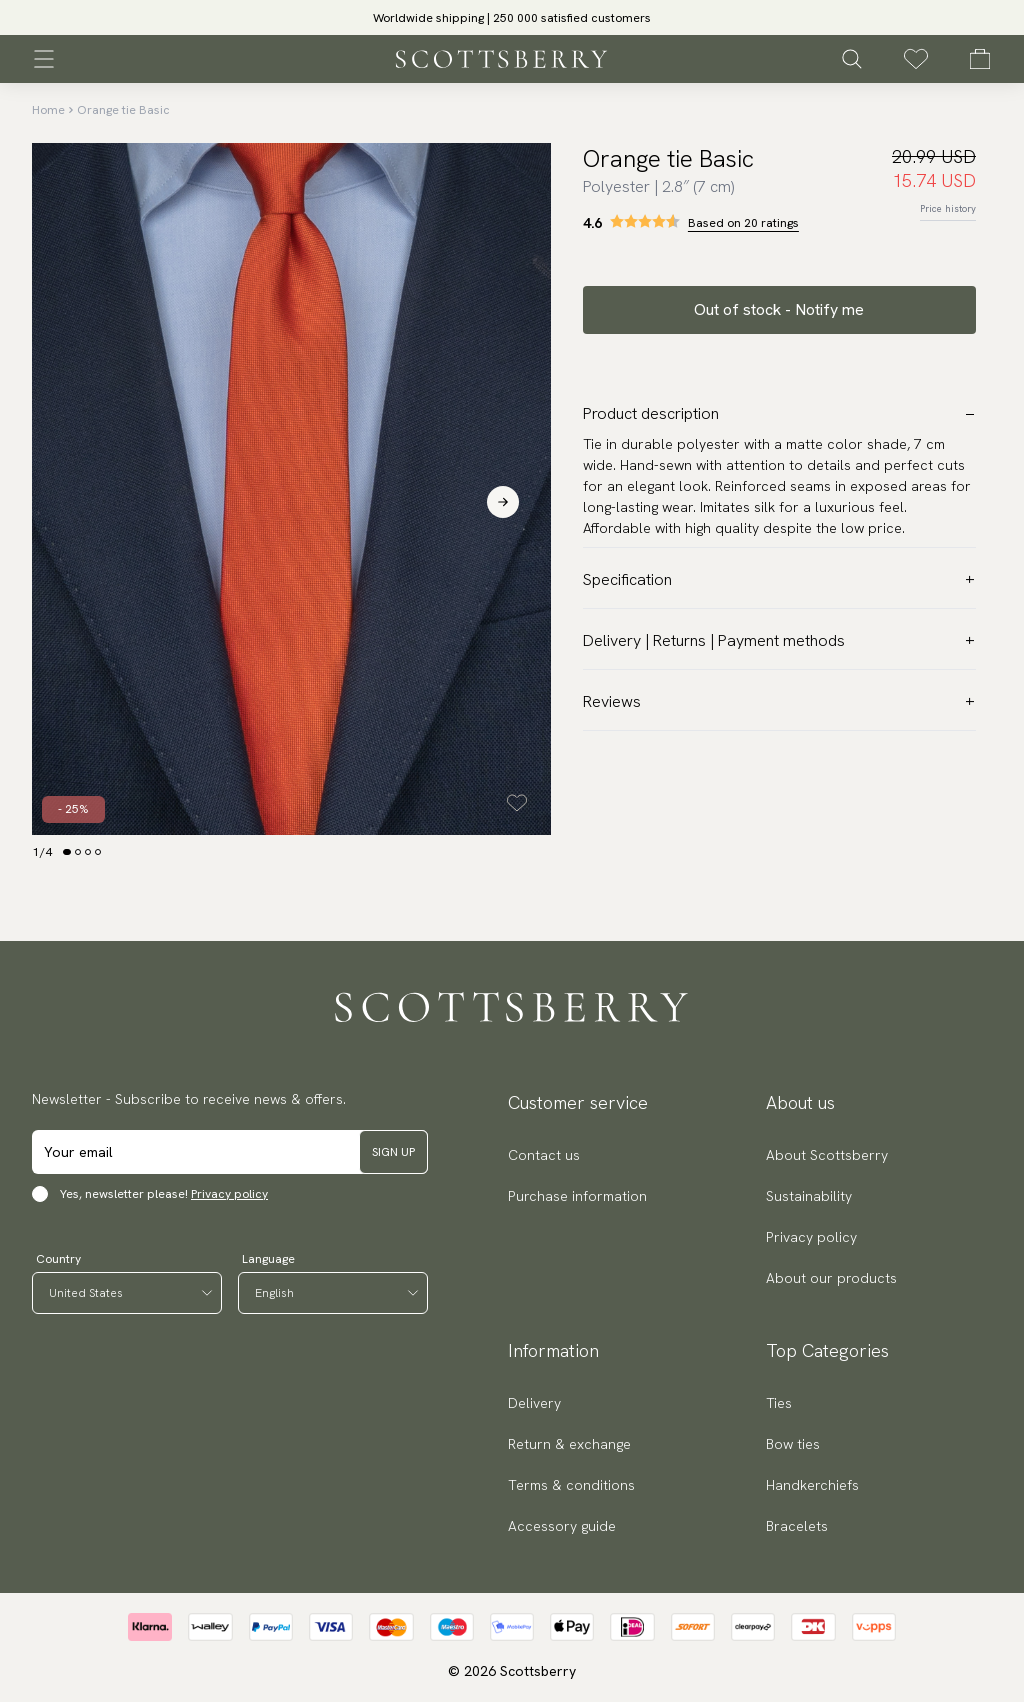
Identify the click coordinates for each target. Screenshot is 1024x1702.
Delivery (534, 1403)
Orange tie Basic (123, 110)
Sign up (393, 1152)
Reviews (779, 701)
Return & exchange (569, 1444)
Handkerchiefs (812, 1485)
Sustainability (809, 1196)
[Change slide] (67, 852)
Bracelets (797, 1526)
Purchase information (577, 1196)
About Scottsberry (827, 1155)
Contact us (544, 1155)
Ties (779, 1403)
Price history (948, 208)
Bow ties (793, 1444)
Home (48, 110)
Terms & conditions (571, 1485)
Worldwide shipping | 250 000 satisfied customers (512, 18)
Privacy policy (229, 1194)
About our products (831, 1278)
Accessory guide (562, 1526)
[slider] (512, 17)
